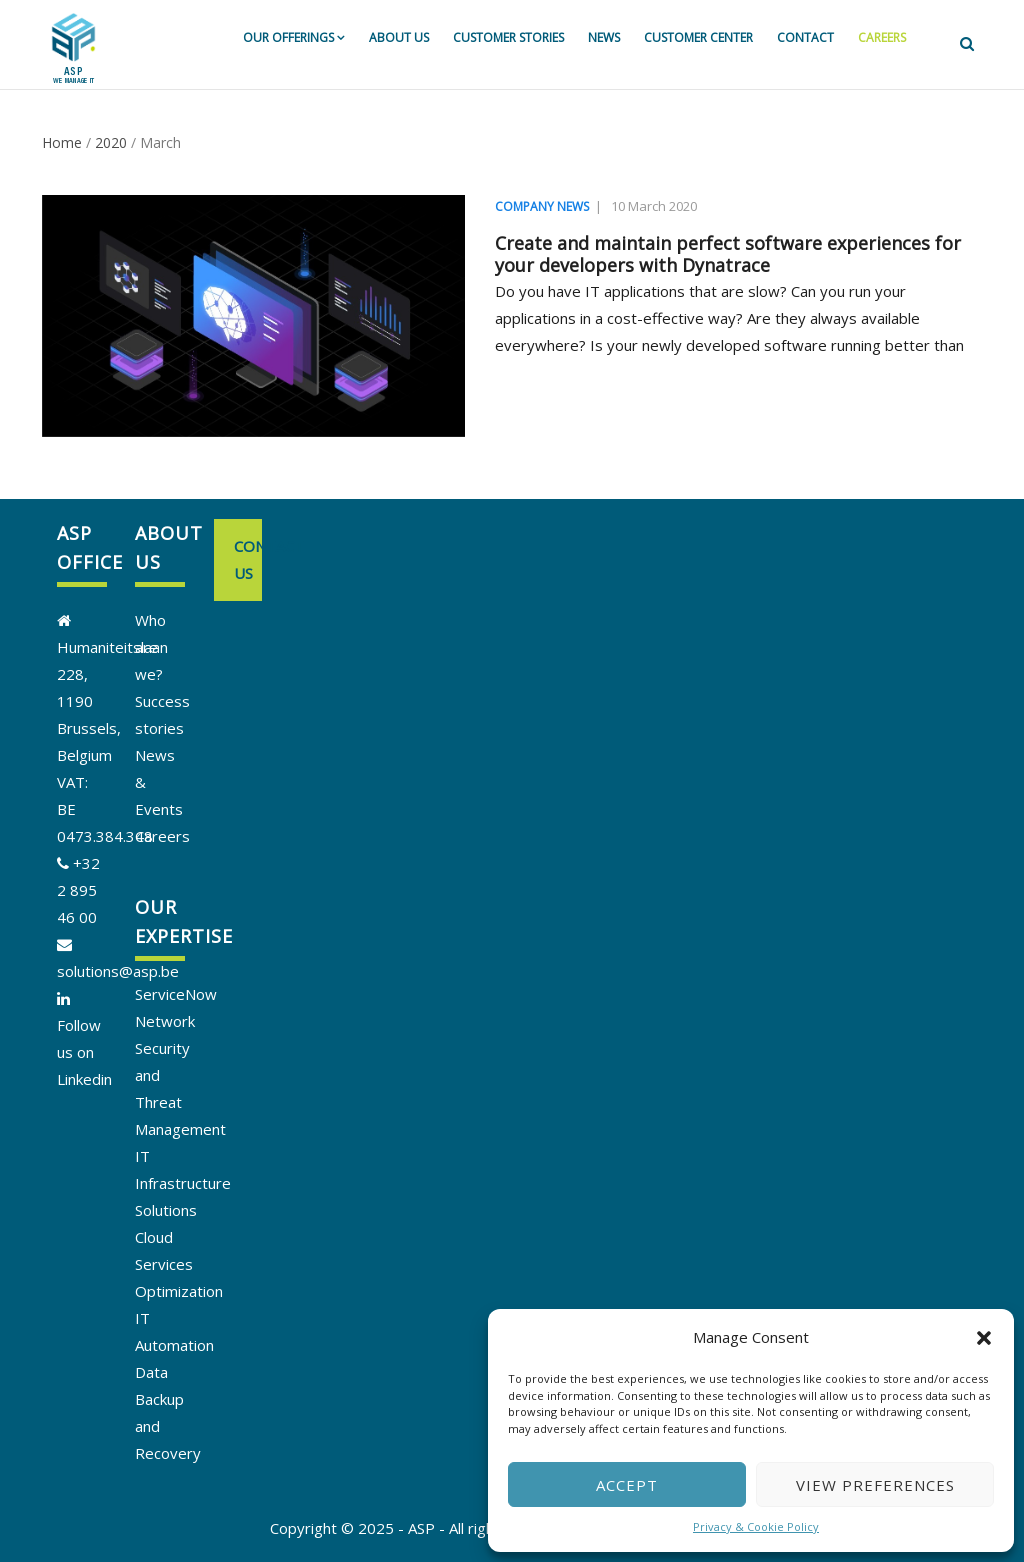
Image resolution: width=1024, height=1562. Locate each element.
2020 (111, 142)
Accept (627, 1485)
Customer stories (508, 37)
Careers (882, 37)
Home (62, 142)
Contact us (248, 559)
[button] (984, 1338)
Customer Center (698, 37)
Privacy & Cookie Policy (756, 1526)
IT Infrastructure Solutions (183, 1183)
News (604, 37)
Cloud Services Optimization (179, 1264)
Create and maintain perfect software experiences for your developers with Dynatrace (728, 254)
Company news (542, 206)
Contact (805, 37)
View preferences (875, 1485)
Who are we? (150, 647)
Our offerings (294, 37)
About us (399, 37)
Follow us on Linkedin (84, 1052)
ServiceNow (176, 994)
